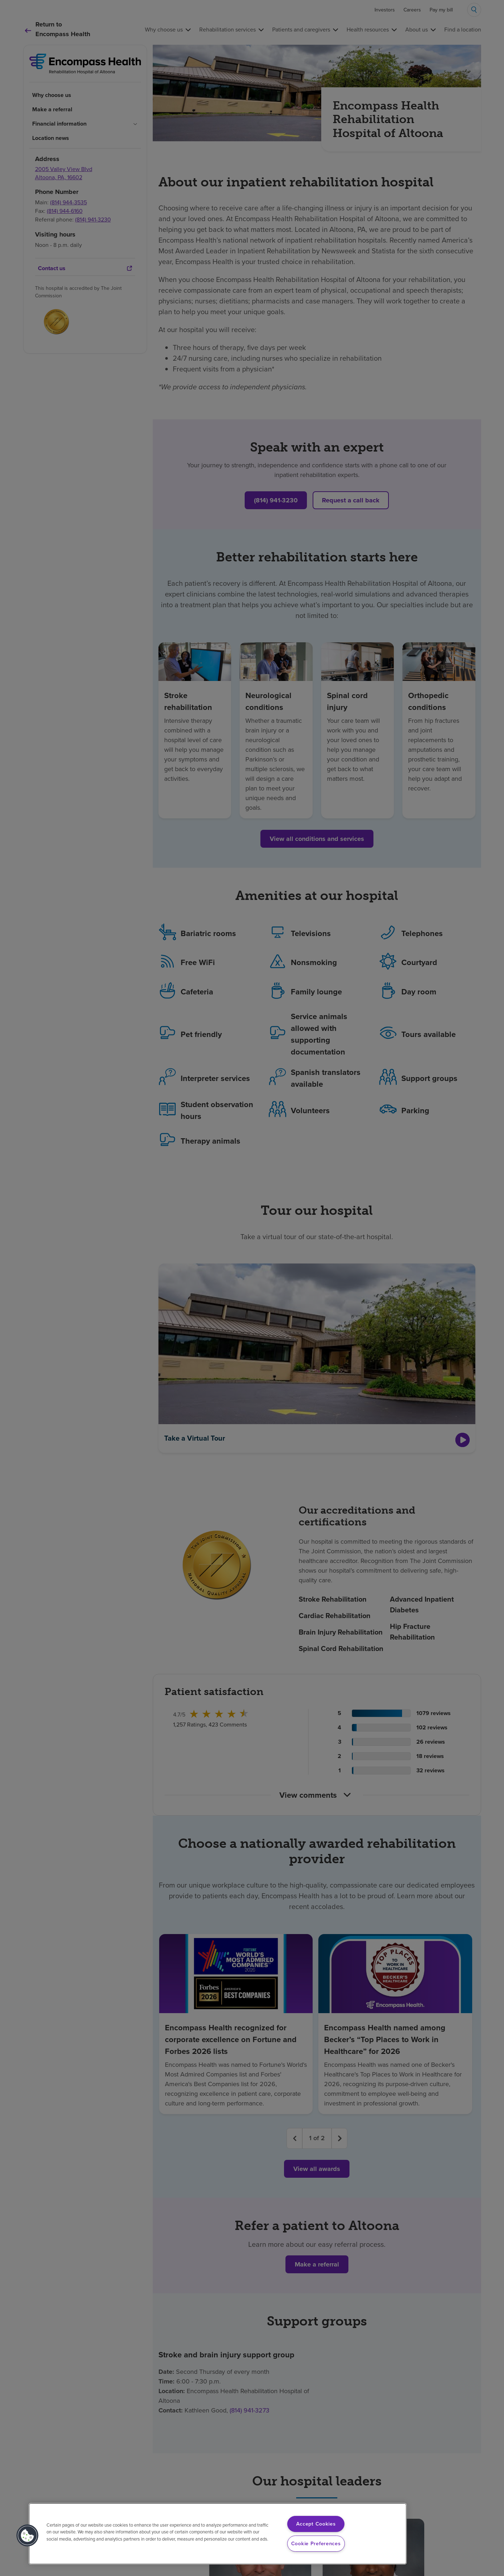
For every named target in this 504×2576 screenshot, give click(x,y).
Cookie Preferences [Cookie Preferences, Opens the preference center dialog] (316, 2543)
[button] (27, 2535)
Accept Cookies (316, 2524)
